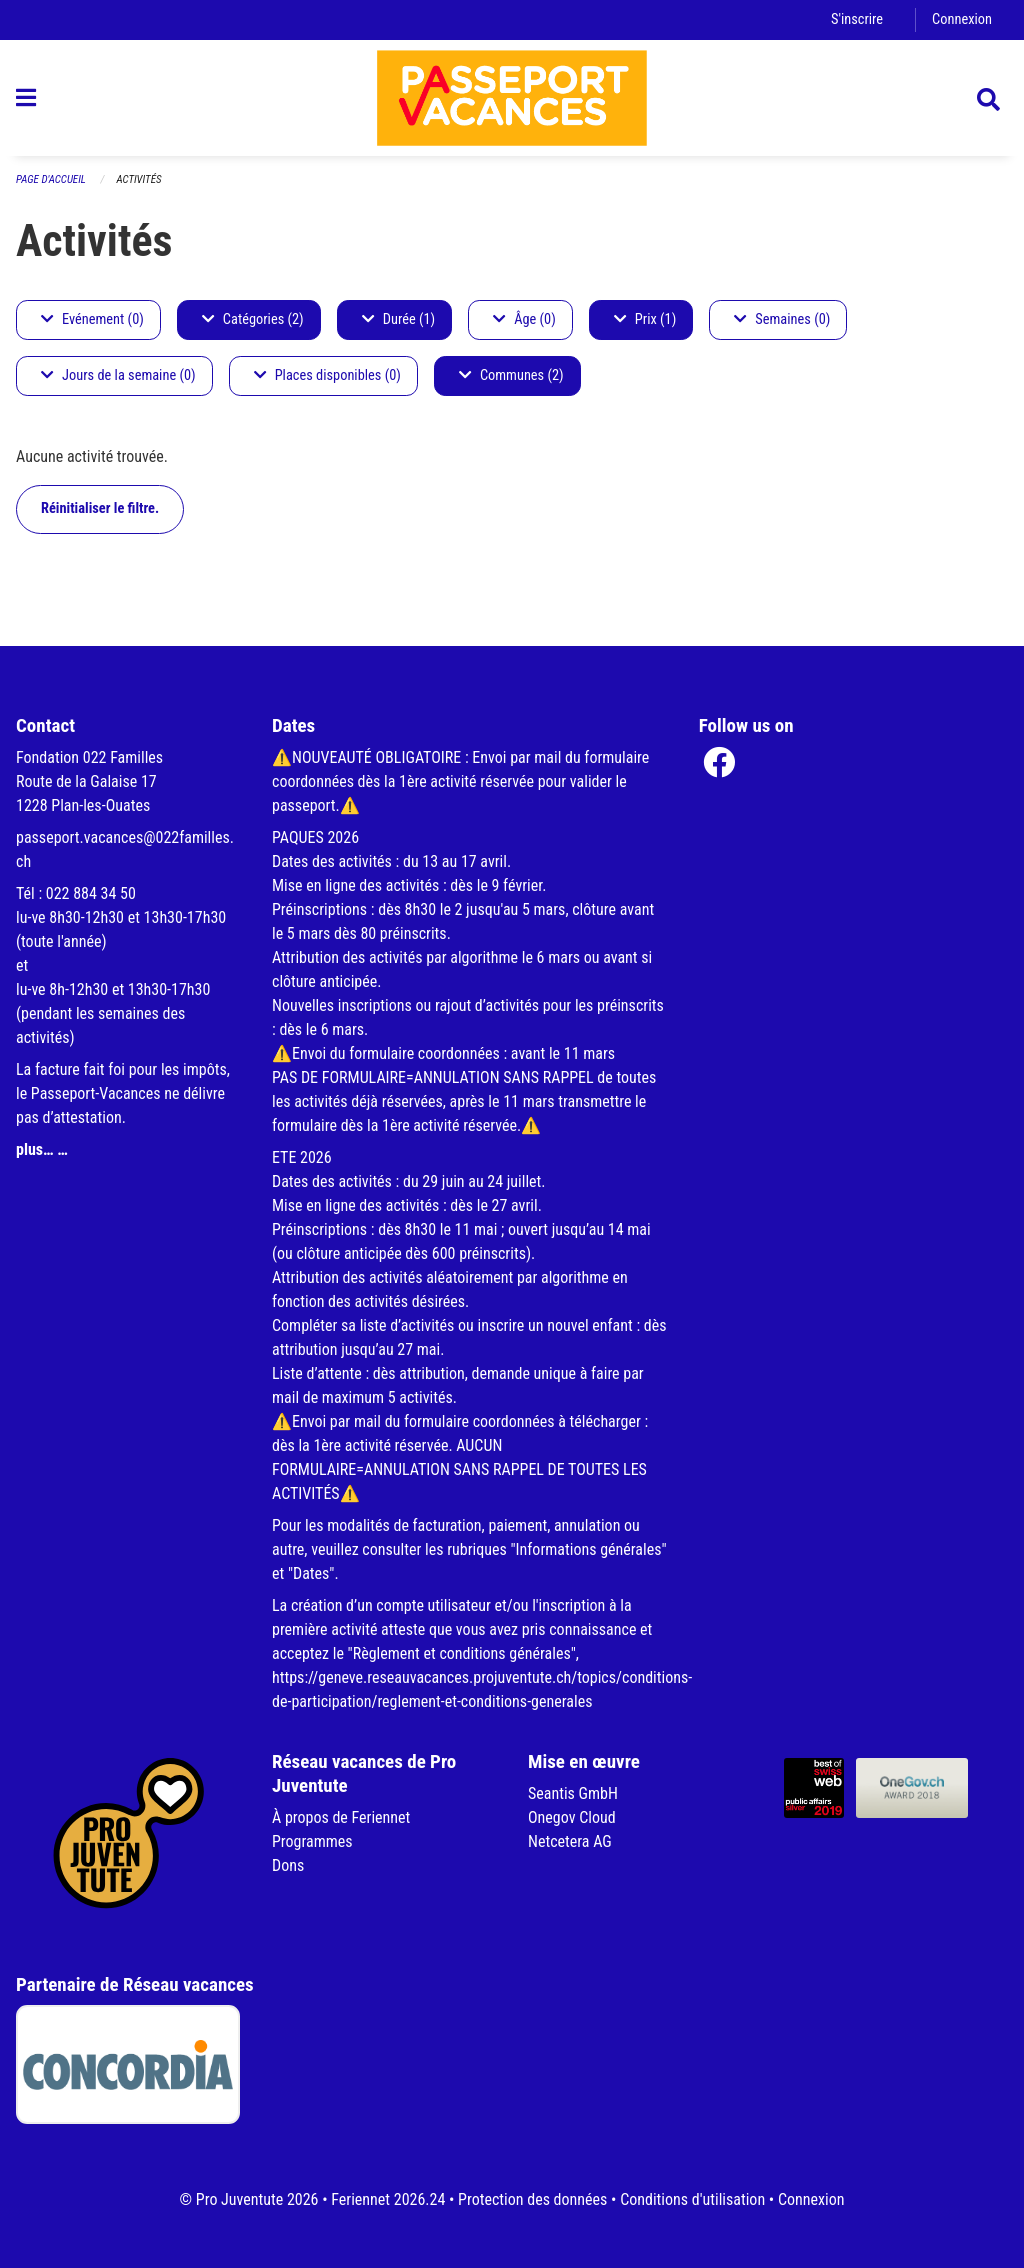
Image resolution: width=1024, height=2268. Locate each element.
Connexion (962, 19)
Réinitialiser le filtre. (100, 508)
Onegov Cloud (572, 1817)
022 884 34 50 (91, 893)
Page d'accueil (51, 179)
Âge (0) (524, 319)
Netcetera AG (570, 1841)
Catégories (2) (253, 319)
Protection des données (532, 2199)
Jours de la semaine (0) (118, 375)
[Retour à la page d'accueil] (512, 98)
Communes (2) (511, 375)
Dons (288, 1865)
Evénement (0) (92, 319)
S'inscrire (857, 19)
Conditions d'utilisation (692, 2199)
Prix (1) (645, 319)
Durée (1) (398, 319)
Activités (138, 179)
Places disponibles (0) (327, 375)
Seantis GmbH (573, 1793)
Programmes (312, 1841)
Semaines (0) (782, 319)
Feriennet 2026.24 (388, 2199)
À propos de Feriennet (341, 1817)
